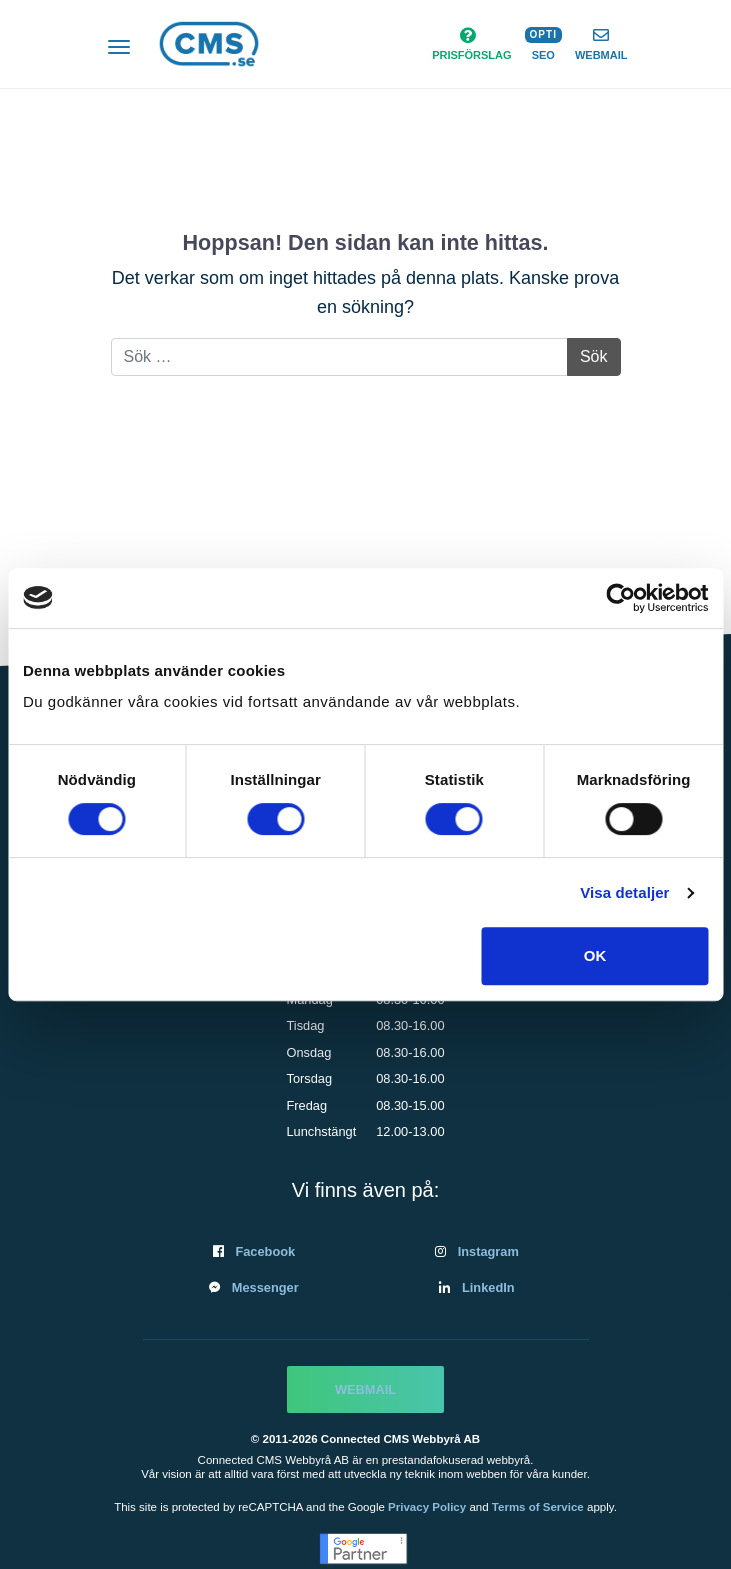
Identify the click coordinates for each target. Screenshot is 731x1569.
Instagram (488, 1251)
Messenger (265, 1287)
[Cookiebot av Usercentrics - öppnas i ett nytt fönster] (620, 598)
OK (595, 955)
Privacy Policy (427, 1507)
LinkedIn (488, 1287)
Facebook (265, 1251)
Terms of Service (538, 1507)
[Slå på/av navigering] (119, 49)
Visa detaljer (624, 892)
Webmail (365, 1389)
